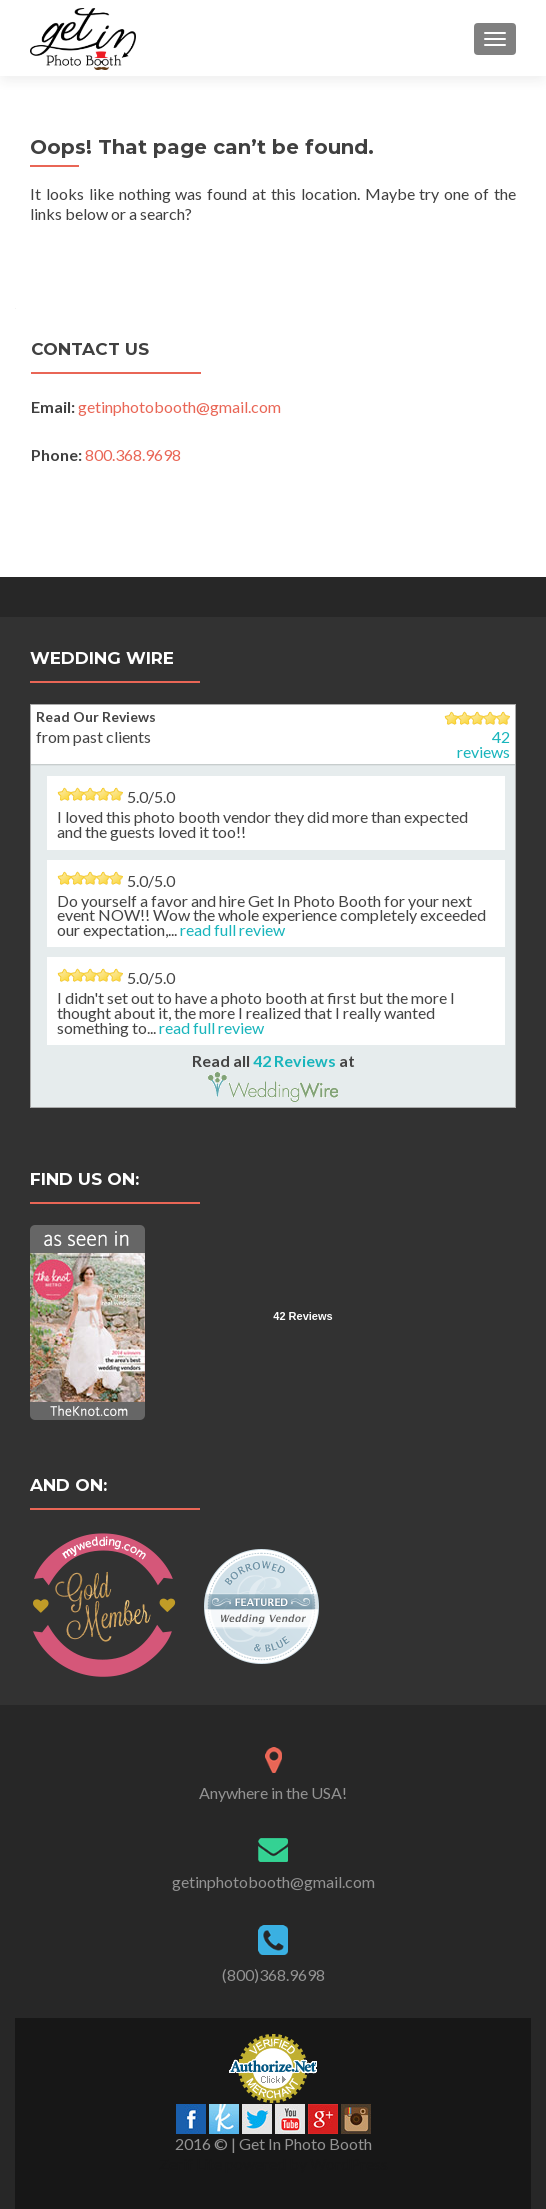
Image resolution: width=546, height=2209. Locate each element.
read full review (232, 929)
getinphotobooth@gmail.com (179, 406)
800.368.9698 (133, 454)
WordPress (347, 2163)
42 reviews (483, 744)
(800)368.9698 (273, 1974)
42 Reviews (294, 1060)
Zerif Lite (192, 2163)
